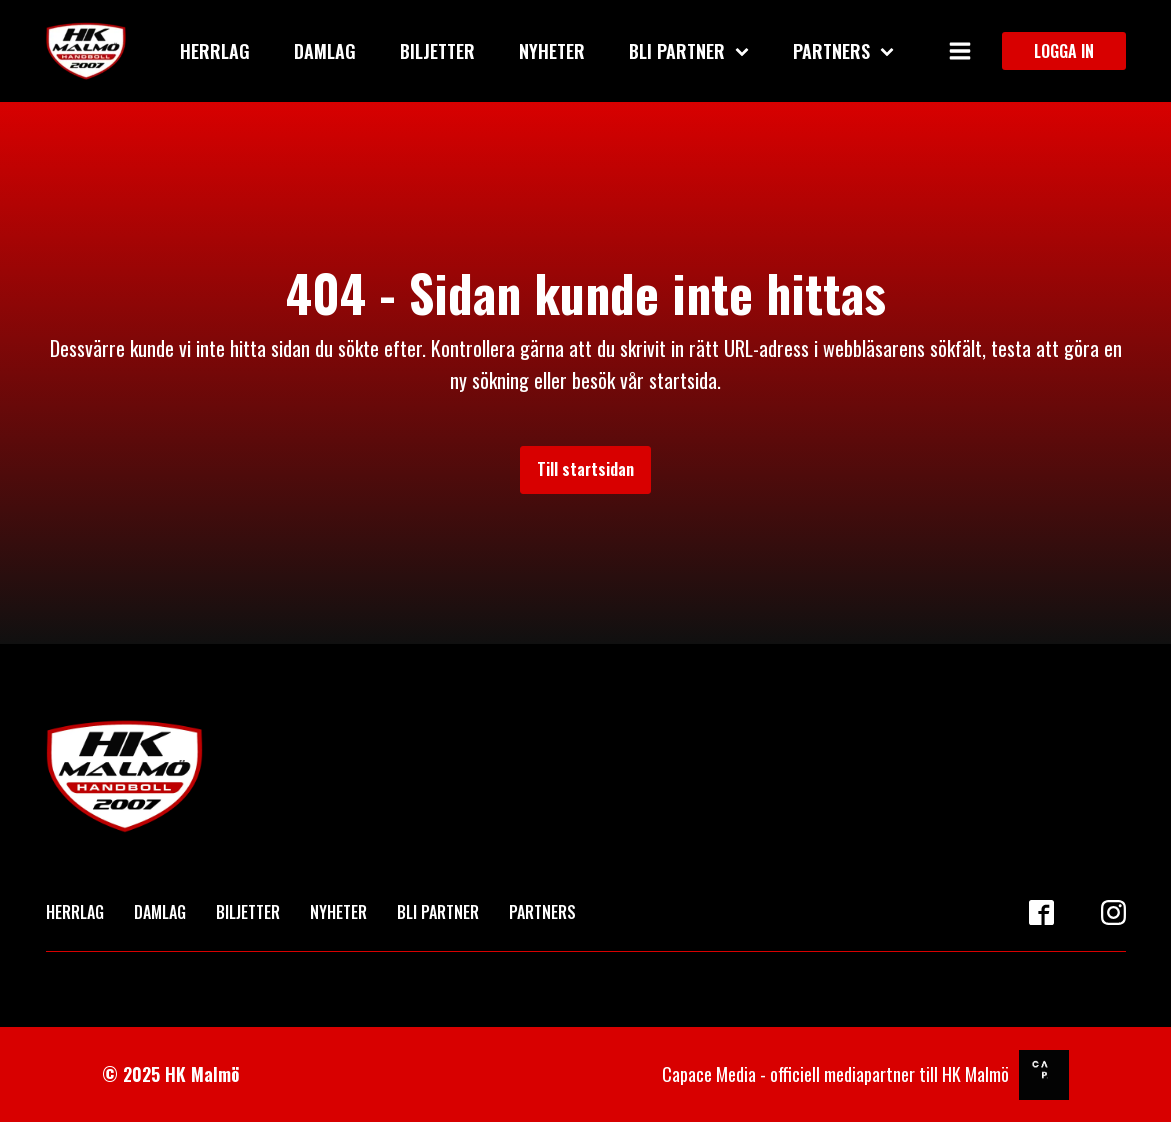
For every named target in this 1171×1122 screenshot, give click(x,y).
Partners (843, 51)
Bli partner (689, 51)
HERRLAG (75, 912)
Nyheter (552, 51)
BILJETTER (248, 912)
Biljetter (437, 51)
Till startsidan (585, 469)
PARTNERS (542, 912)
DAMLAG (160, 912)
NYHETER (338, 912)
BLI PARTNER (438, 912)
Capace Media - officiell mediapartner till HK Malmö (835, 1074)
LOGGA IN (1064, 51)
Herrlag (215, 51)
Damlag (325, 51)
